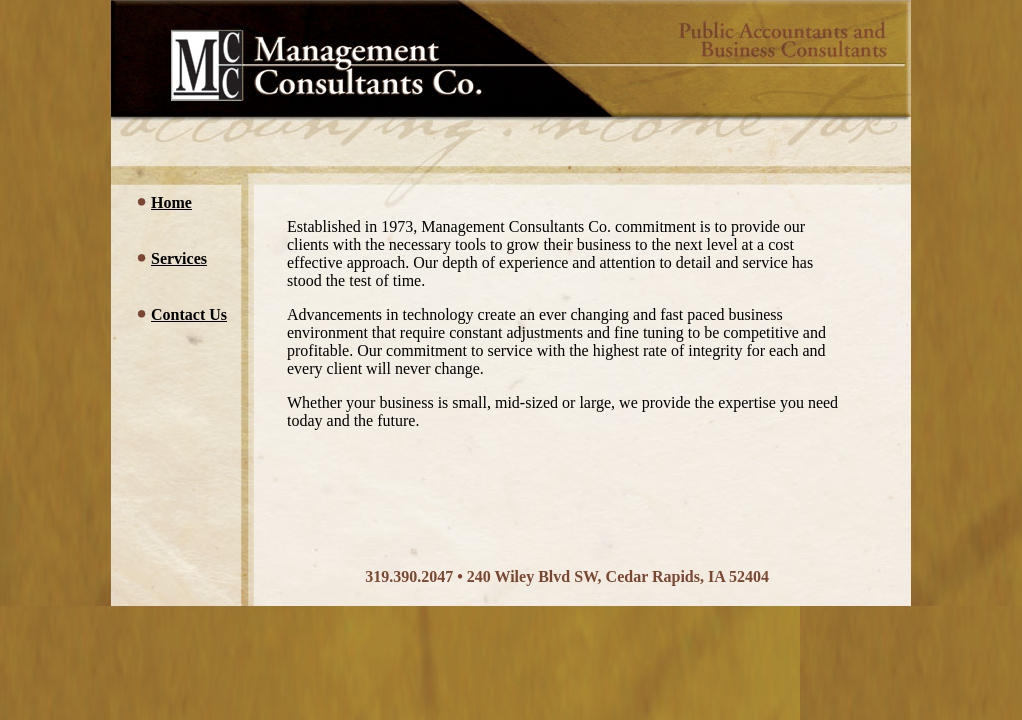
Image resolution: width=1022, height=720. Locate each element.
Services (179, 258)
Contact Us (189, 314)
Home (171, 202)
